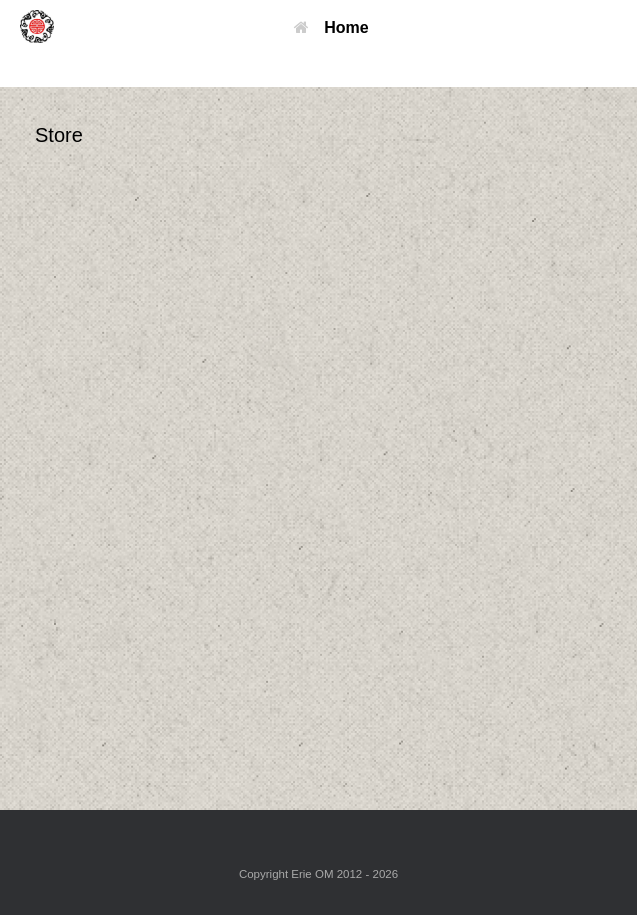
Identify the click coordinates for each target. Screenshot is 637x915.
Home (331, 27)
